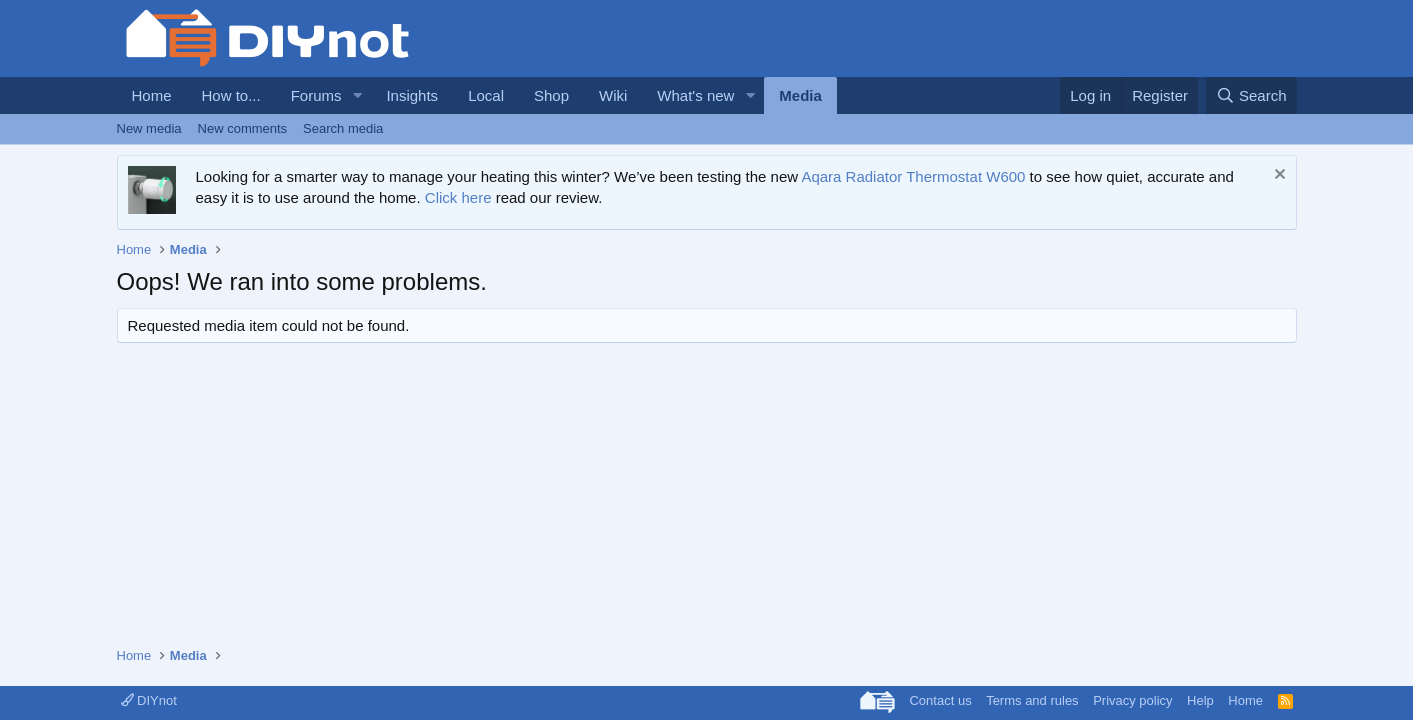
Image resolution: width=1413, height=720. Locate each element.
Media (800, 95)
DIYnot (149, 700)
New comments (243, 128)
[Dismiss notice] (1277, 176)
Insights (412, 95)
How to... (231, 95)
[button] (357, 95)
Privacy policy (1132, 700)
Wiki (613, 95)
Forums (316, 95)
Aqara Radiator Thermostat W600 (913, 176)
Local (486, 95)
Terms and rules (1032, 700)
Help (1200, 700)
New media (149, 128)
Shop (551, 95)
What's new (695, 95)
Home (152, 95)
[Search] (1251, 95)
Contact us (940, 700)
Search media (343, 128)
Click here (458, 197)
